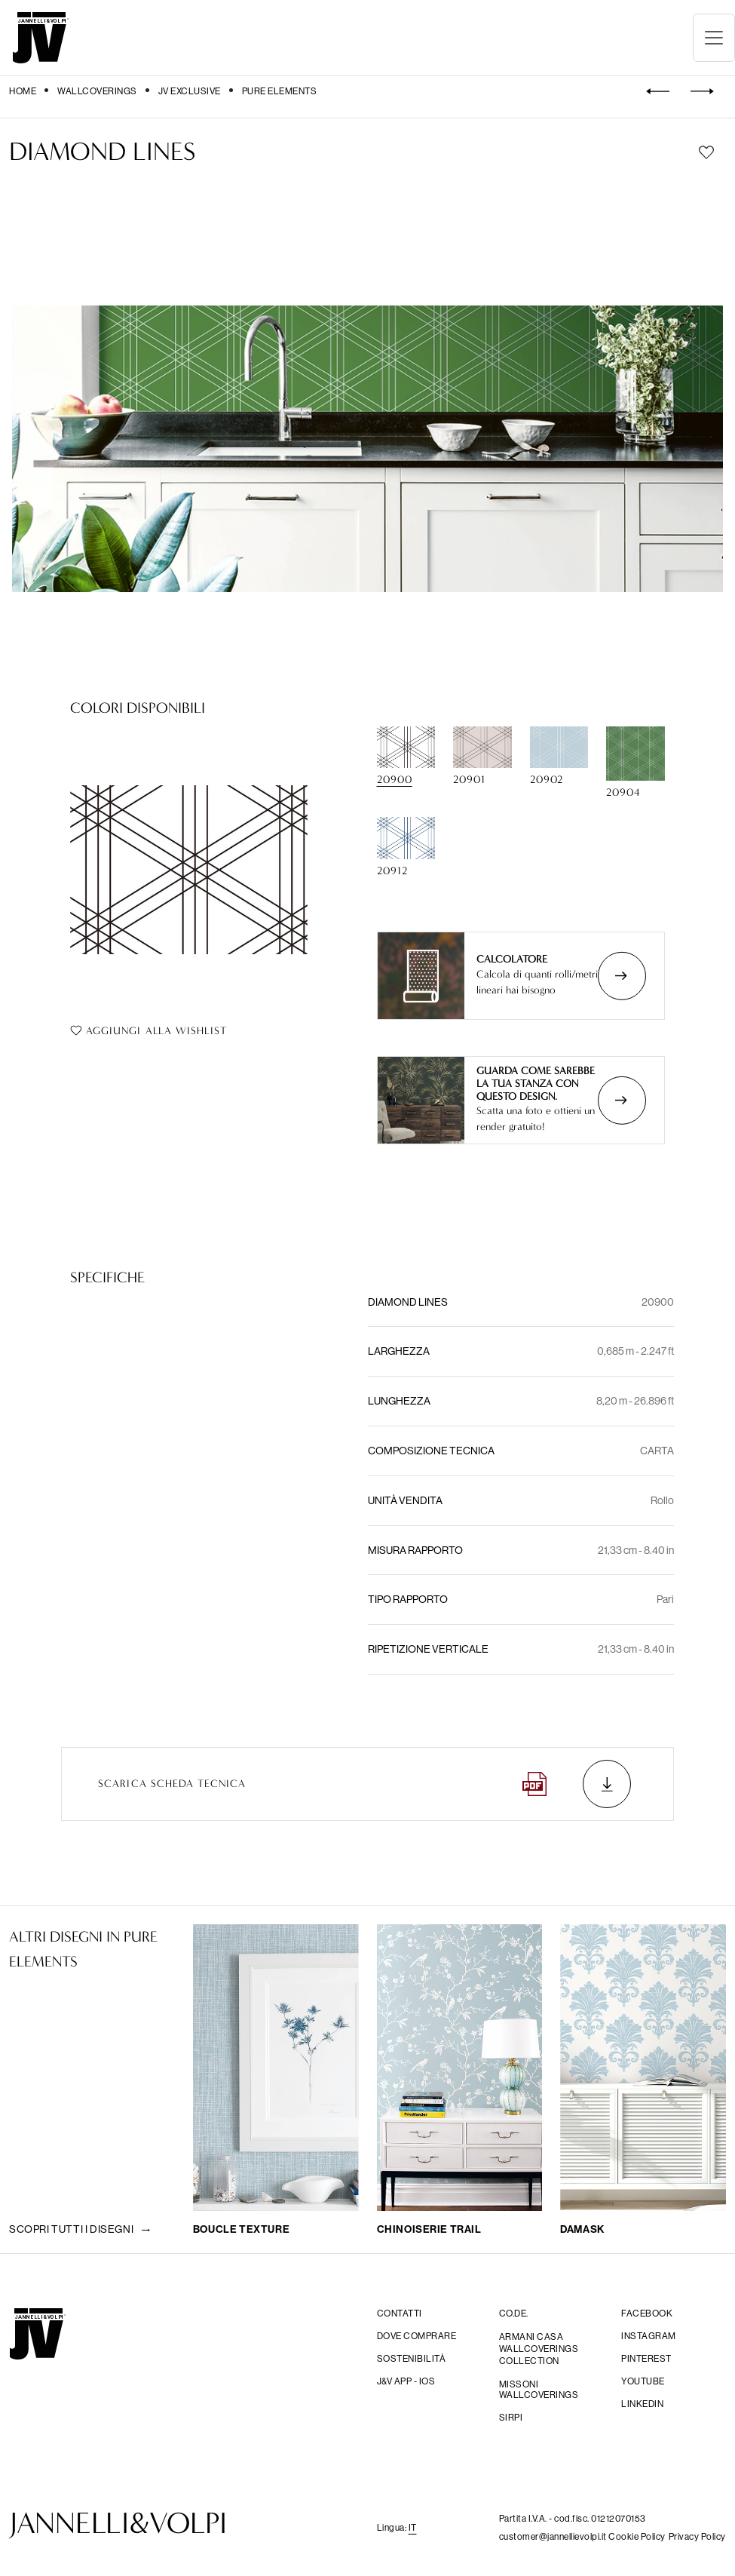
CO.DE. (513, 2313)
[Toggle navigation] (714, 38)
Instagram (648, 2336)
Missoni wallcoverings (539, 2389)
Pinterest (646, 2358)
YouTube (643, 2381)
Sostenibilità (411, 2358)
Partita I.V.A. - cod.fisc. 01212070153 (572, 2518)
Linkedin (642, 2404)
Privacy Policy (697, 2536)
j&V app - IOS (406, 2381)
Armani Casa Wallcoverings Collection (539, 2348)
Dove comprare (417, 2336)
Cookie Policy (637, 2536)
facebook (646, 2313)
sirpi (511, 2417)
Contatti (399, 2313)
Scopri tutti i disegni (79, 2229)
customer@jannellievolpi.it (554, 2536)
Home (22, 91)
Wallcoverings (97, 91)
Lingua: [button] (397, 2527)
